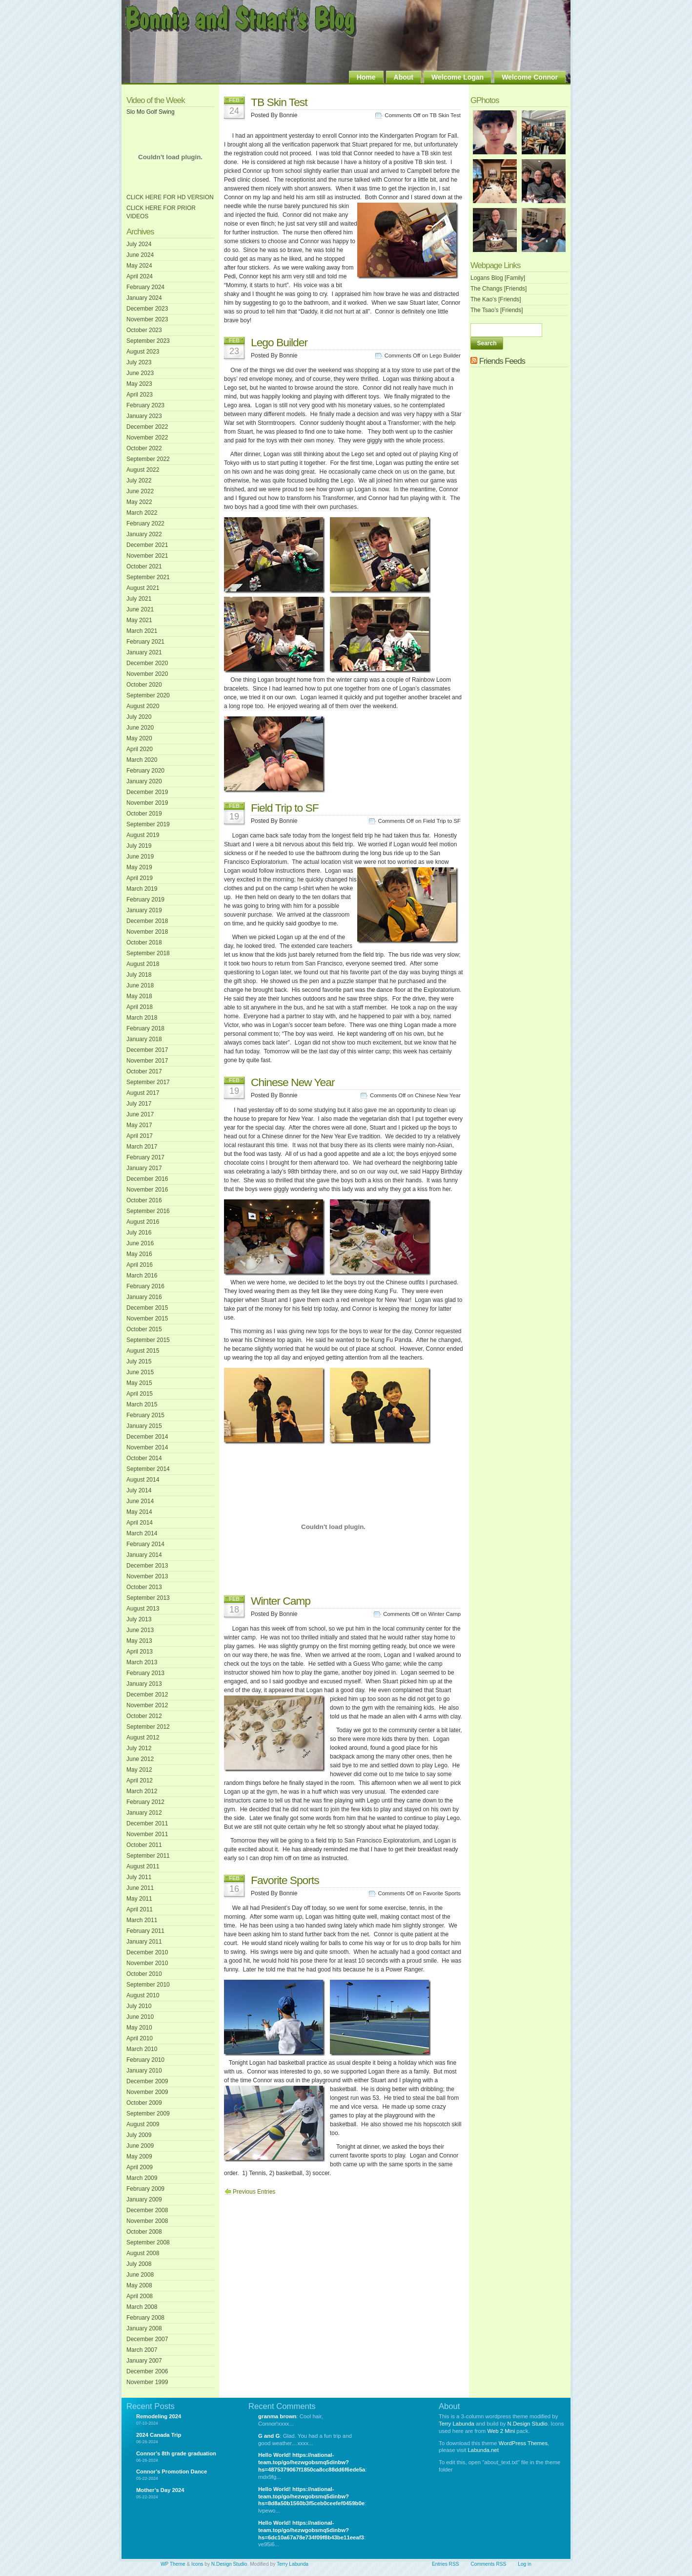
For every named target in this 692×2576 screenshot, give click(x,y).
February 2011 (145, 1930)
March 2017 (141, 1146)
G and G (269, 2436)
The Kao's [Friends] (495, 299)
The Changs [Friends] (498, 288)
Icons (197, 2564)
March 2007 (141, 2349)
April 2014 (139, 1522)
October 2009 (144, 2102)
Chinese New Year (293, 1082)
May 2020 (139, 738)
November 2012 (147, 1705)
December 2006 (147, 2371)
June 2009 (140, 2145)
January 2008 (144, 2328)
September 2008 (148, 2242)
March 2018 (141, 1017)
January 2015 (144, 1426)
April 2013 (139, 1651)
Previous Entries (254, 2191)
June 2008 (140, 2274)
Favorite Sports (285, 1880)
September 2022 (148, 459)
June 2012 (140, 1759)
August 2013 (142, 1608)
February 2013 (145, 1673)
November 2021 (147, 555)
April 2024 (139, 276)
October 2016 (144, 1200)
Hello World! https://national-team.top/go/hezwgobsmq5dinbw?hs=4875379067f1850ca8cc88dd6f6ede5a (311, 2462)
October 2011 (144, 1845)
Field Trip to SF (285, 807)
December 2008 (147, 2210)
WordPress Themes (523, 2443)
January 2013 (144, 1683)
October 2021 (144, 566)
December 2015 (147, 1307)
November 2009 (147, 2092)
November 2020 (147, 673)
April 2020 (139, 749)
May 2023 (139, 383)
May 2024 (139, 265)
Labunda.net (483, 2450)
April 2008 (139, 2296)
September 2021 (148, 577)
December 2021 (147, 545)
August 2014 (142, 1479)
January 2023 (144, 416)
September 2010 (148, 1984)
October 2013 (144, 1587)
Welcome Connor (530, 77)
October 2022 (144, 448)
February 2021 (145, 641)
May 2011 (139, 1898)
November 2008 (147, 2221)
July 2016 (138, 1232)
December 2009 (147, 2081)
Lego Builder (279, 342)
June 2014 (140, 1501)
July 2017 (138, 1103)
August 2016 (142, 1221)
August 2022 (142, 469)
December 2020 (147, 663)
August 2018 (142, 964)
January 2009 (144, 2199)
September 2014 (148, 1469)
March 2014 (141, 1533)
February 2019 (145, 899)
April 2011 (139, 1909)
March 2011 (141, 1920)
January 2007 (144, 2360)
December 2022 (147, 426)
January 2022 (144, 534)
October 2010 (144, 1973)
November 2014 (147, 1447)
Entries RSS (445, 2564)
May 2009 (139, 2156)
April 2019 (139, 878)
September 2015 (148, 1340)
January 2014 (144, 1554)
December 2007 (147, 2339)
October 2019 (144, 813)
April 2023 (139, 394)
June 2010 (140, 2016)
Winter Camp (280, 1600)
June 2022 (140, 491)
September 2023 (148, 340)
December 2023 (147, 308)
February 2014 (145, 1544)
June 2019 (140, 856)
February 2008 (145, 2317)
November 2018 (147, 931)
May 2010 (139, 2027)
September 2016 (148, 1211)
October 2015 (144, 1329)
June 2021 (140, 609)
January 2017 (144, 1168)
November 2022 (147, 437)
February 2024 (145, 287)
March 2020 (141, 759)
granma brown (277, 2416)
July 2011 (138, 1877)
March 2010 (141, 2049)
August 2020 (142, 706)
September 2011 (148, 1855)
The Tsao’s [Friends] (496, 310)
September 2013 (148, 1597)
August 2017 (142, 1092)
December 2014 (147, 1436)
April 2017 (139, 1135)
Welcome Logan (457, 77)
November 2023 (147, 319)
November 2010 (147, 1963)
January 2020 (144, 781)
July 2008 (138, 2264)
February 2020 (145, 770)
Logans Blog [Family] (497, 277)
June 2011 (140, 1888)
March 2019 (141, 888)
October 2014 (144, 1458)
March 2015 (141, 1404)
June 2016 (140, 1243)
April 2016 (139, 1264)
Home (366, 77)
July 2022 (138, 480)
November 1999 (147, 2382)
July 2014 (138, 1490)
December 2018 (147, 921)
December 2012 (147, 1694)
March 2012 (141, 1791)
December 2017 (147, 1050)
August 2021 (142, 588)
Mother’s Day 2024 (160, 2490)
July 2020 (138, 716)
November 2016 (147, 1189)
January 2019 (144, 910)
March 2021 (141, 631)
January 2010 (144, 2070)
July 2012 (138, 1748)
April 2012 (139, 1780)
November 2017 (147, 1060)
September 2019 (148, 824)
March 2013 (141, 1662)
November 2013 (147, 1576)
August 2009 (142, 2124)
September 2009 (148, 2113)
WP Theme (173, 2564)
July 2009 (138, 2135)
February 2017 (145, 1157)
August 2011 (142, 1866)
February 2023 (145, 405)
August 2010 (142, 1995)
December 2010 (147, 1952)
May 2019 (139, 867)
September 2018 (148, 953)
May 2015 (139, 1383)
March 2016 (141, 1275)
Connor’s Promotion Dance (171, 2471)
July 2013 (138, 1619)
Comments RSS (488, 2564)
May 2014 (139, 1511)
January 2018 (144, 1039)
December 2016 (147, 1178)
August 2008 (142, 2253)
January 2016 (144, 1297)
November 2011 (147, 1834)
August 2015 (142, 1350)
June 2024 (140, 254)
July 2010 (138, 2006)
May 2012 (139, 1769)
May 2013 (139, 1640)
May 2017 (139, 1125)
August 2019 (142, 835)
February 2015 (145, 1415)
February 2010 (145, 2059)
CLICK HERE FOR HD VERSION (170, 197)
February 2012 (145, 1802)
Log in (524, 2564)
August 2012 (142, 1737)
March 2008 (141, 2307)
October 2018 (144, 942)
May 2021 (139, 620)
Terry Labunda (456, 2424)
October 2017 (144, 1071)
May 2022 (139, 502)
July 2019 (138, 845)
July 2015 (138, 1361)
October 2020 (144, 684)
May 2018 (139, 996)
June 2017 (140, 1114)
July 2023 (138, 362)
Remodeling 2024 (158, 2416)
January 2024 (144, 297)
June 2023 (140, 373)
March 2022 (141, 512)
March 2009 (141, 2178)
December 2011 (147, 1823)
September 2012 (148, 1726)
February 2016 (145, 1286)
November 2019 (147, 802)
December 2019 (147, 792)
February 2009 (145, 2188)
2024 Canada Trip (158, 2435)
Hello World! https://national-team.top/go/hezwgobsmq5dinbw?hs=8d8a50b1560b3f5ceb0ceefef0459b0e (311, 2496)
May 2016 (139, 1254)
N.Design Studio (528, 2424)
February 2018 (145, 1028)
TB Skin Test (279, 102)
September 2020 (148, 695)
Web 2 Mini (501, 2431)
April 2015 (139, 1393)
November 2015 (147, 1318)
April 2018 (139, 1007)
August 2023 (142, 351)
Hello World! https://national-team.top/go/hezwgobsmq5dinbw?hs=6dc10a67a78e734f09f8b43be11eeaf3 (311, 2530)
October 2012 (144, 1716)
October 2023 (144, 330)
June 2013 (140, 1630)
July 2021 (138, 598)
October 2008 (144, 2231)
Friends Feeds (502, 361)
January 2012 (144, 1812)
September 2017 (148, 1082)
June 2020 (140, 727)
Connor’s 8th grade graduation (176, 2453)
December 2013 (147, 1565)
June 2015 (140, 1372)
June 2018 (140, 985)
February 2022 (145, 523)
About (403, 77)
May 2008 (139, 2285)
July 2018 (138, 974)
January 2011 (144, 1941)
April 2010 (139, 2038)
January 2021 (144, 652)
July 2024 (138, 244)
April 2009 (139, 2167)
